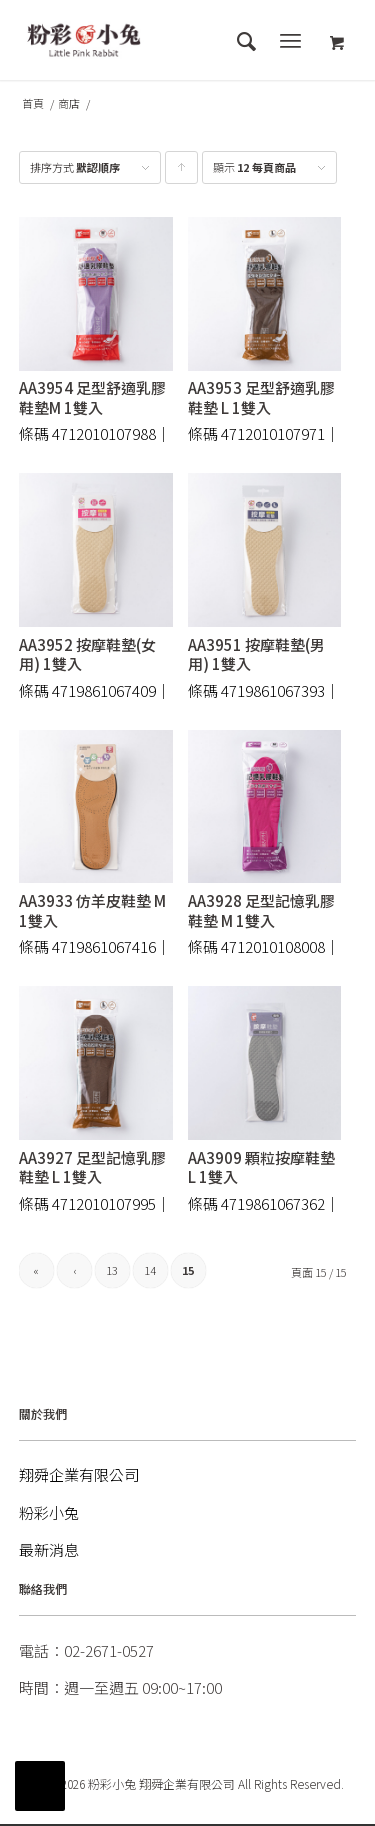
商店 (69, 103)
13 (112, 1270)
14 (150, 1270)
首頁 (33, 103)
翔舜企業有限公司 (79, 1474)
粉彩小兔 (49, 1512)
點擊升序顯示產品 (182, 171)
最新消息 (49, 1549)
